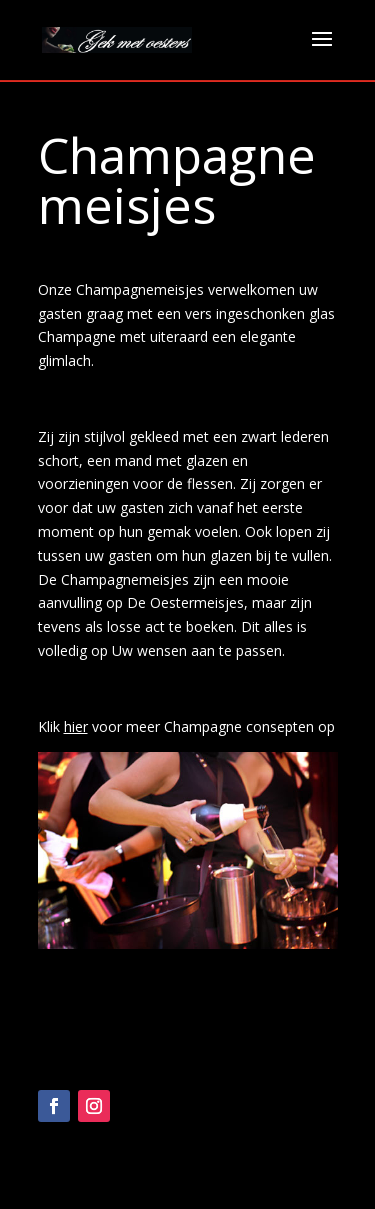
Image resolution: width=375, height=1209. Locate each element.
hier (76, 726)
